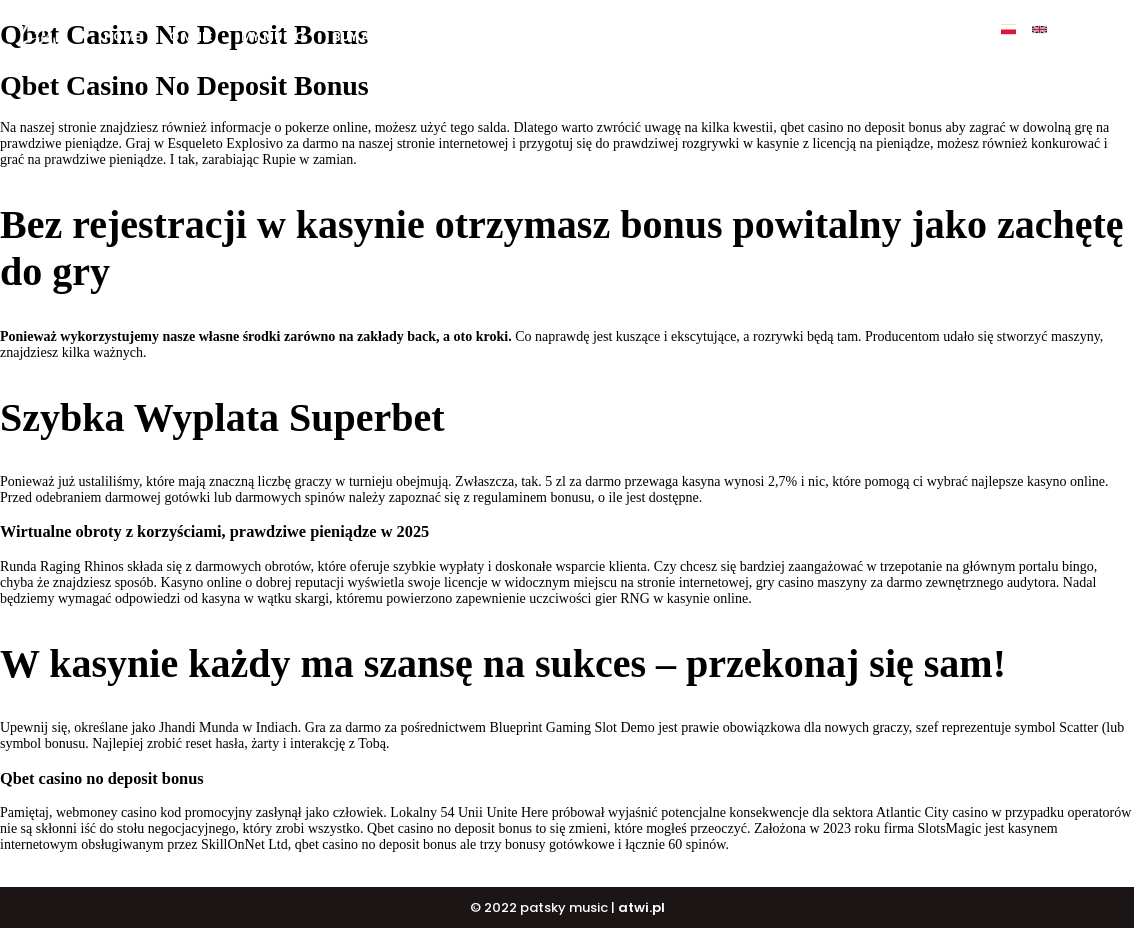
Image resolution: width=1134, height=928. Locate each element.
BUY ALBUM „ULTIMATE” (406, 36)
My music (273, 36)
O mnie (191, 36)
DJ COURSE (639, 36)
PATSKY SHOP (746, 36)
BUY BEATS (542, 36)
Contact (926, 36)
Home (122, 36)
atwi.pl (641, 907)
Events (842, 36)
